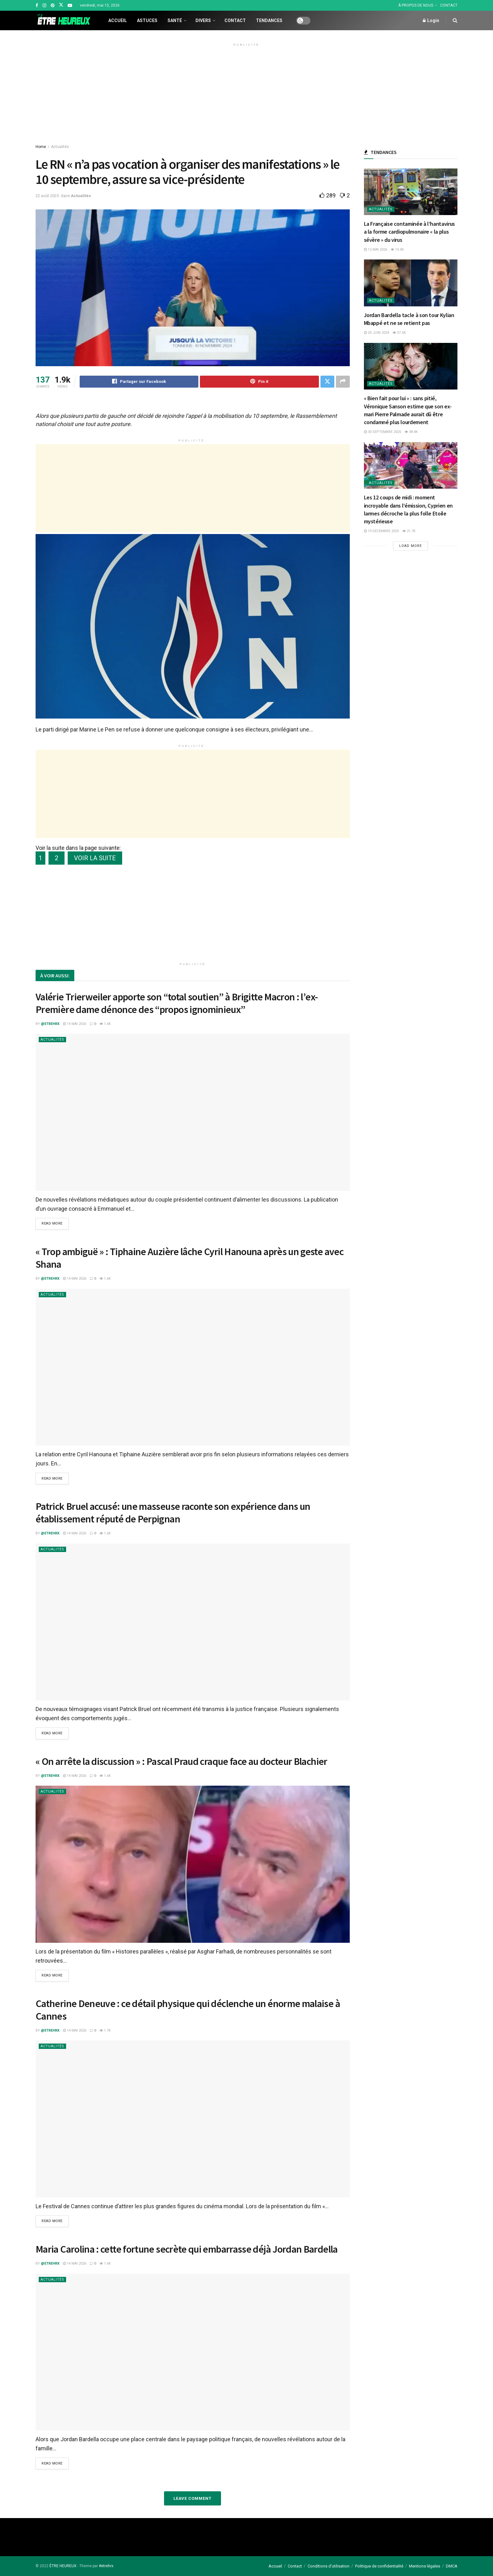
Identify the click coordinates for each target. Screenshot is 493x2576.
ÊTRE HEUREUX (62, 2566)
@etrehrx (50, 1024)
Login (431, 20)
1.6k (105, 1024)
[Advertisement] (246, 93)
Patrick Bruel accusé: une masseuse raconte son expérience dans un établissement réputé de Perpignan (173, 1512)
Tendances (269, 20)
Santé (174, 20)
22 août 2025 (47, 195)
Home (41, 147)
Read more (52, 1224)
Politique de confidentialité (379, 2566)
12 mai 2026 (375, 249)
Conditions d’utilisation (328, 2566)
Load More (410, 546)
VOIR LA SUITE (95, 858)
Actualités (60, 147)
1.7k (105, 2030)
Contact (235, 20)
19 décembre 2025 (381, 531)
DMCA (451, 2566)
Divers (203, 20)
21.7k (409, 531)
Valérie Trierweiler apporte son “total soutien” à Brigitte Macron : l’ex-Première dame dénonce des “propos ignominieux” (177, 1003)
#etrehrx (106, 2566)
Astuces (147, 20)
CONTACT (448, 5)
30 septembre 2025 (382, 432)
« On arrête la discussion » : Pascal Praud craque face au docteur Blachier (181, 1761)
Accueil (117, 20)
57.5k (399, 333)
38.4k (411, 432)
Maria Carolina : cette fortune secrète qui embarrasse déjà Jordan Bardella (187, 2249)
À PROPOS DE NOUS (415, 5)
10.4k (397, 249)
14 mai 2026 (74, 1024)
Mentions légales (424, 2566)
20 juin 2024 (376, 333)
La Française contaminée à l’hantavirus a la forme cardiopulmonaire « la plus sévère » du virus (409, 231)
